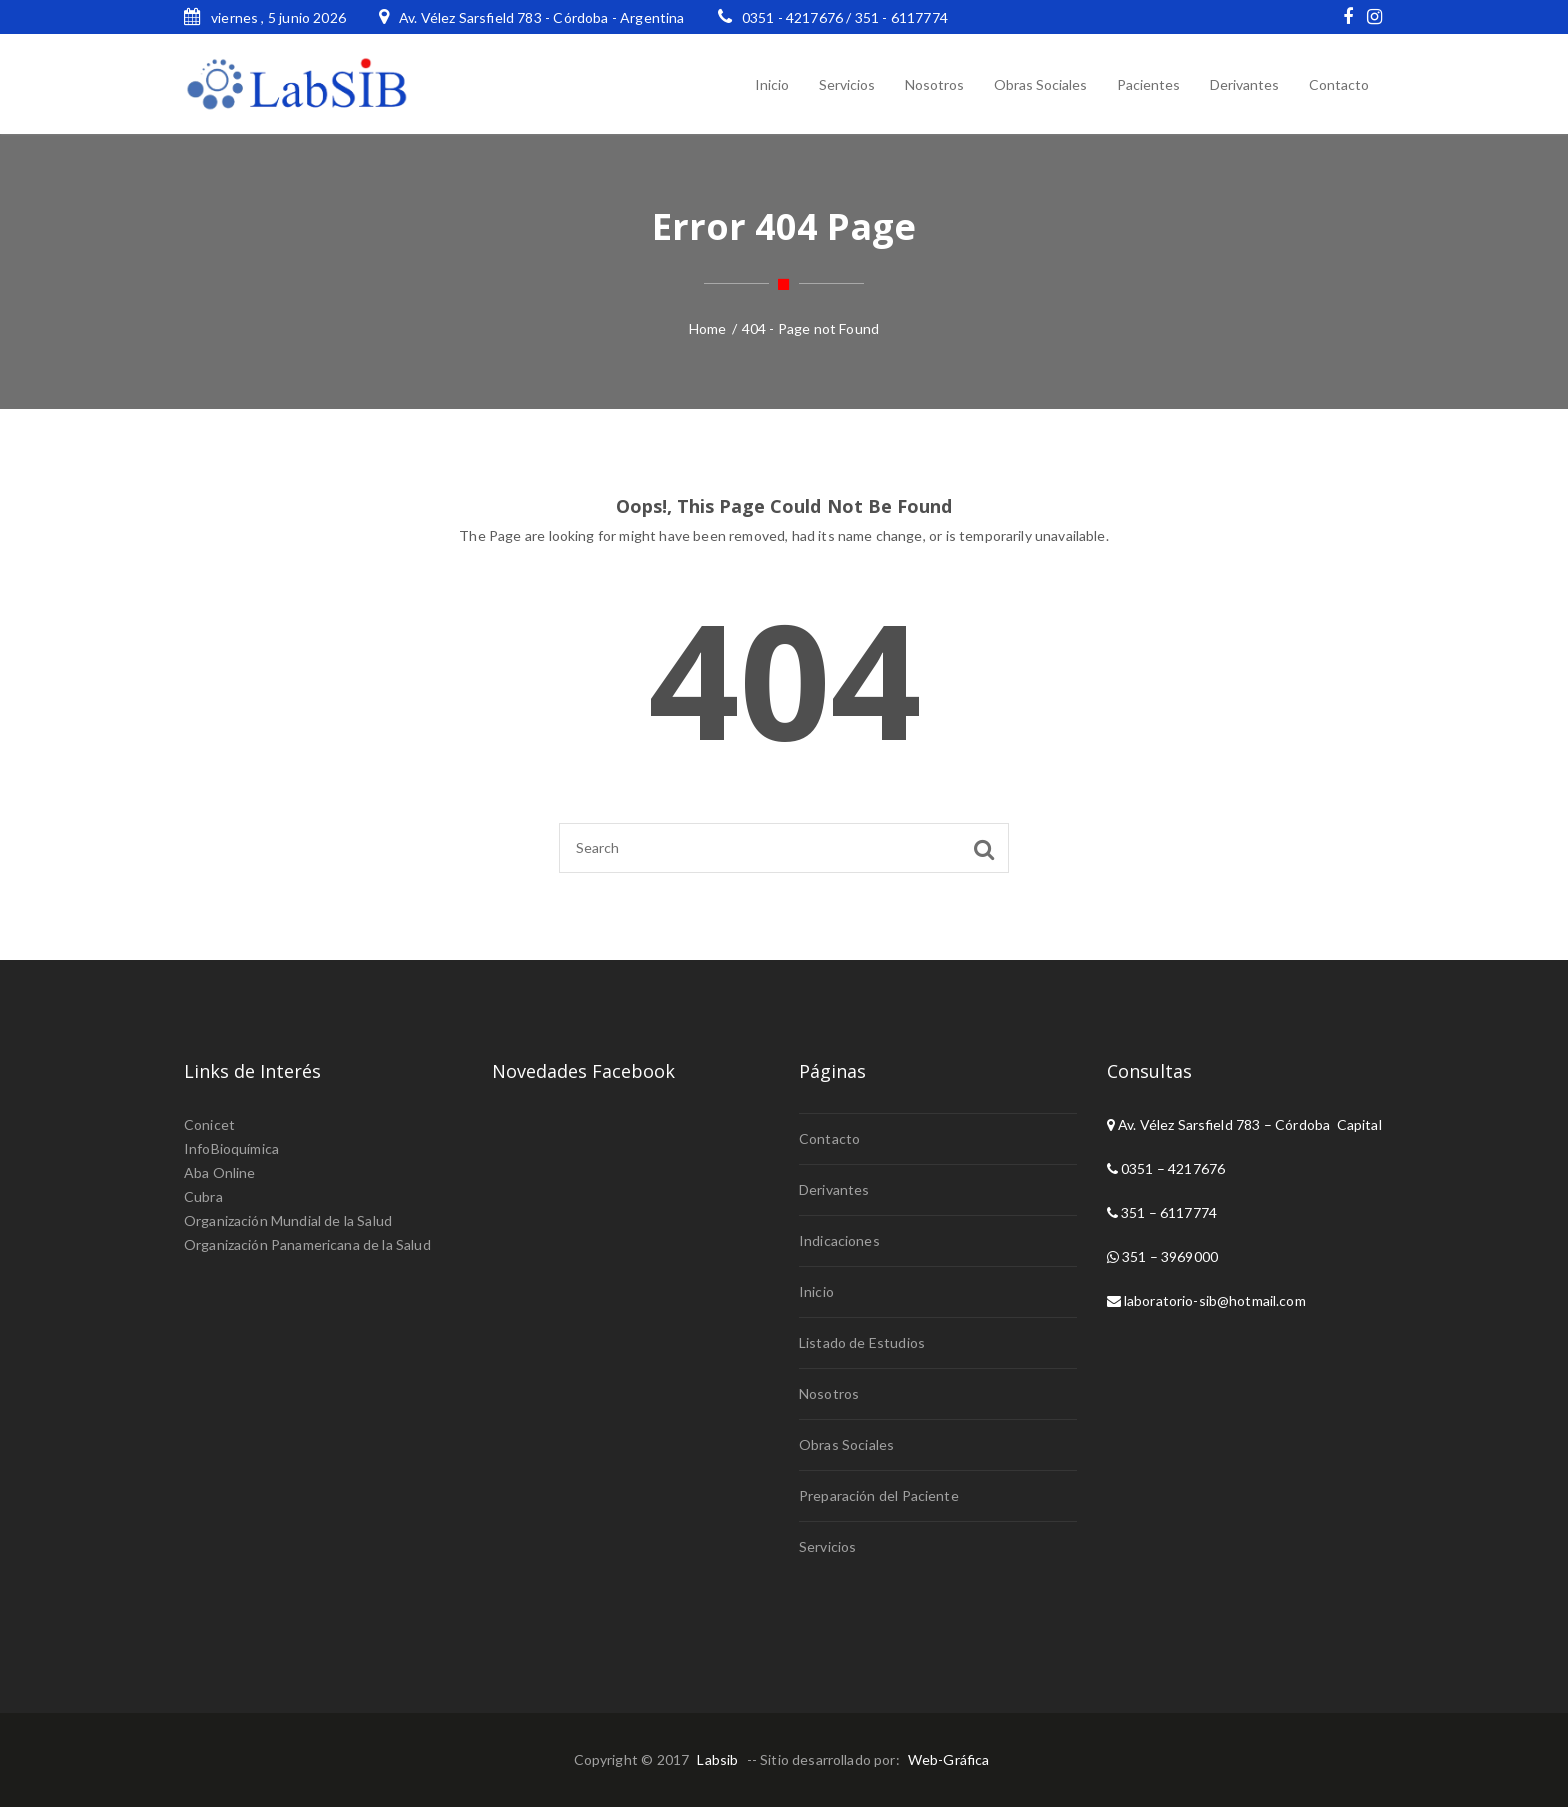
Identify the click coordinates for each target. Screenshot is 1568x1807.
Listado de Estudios (862, 1342)
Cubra (203, 1196)
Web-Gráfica (948, 1759)
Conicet (209, 1124)
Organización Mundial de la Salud (288, 1220)
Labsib (717, 1759)
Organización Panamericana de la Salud (307, 1244)
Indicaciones (839, 1240)
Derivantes (834, 1189)
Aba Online (220, 1172)
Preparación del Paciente (879, 1495)
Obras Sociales (846, 1444)
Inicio (816, 1291)
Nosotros (829, 1393)
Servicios (827, 1546)
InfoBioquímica (231, 1148)
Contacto (829, 1138)
